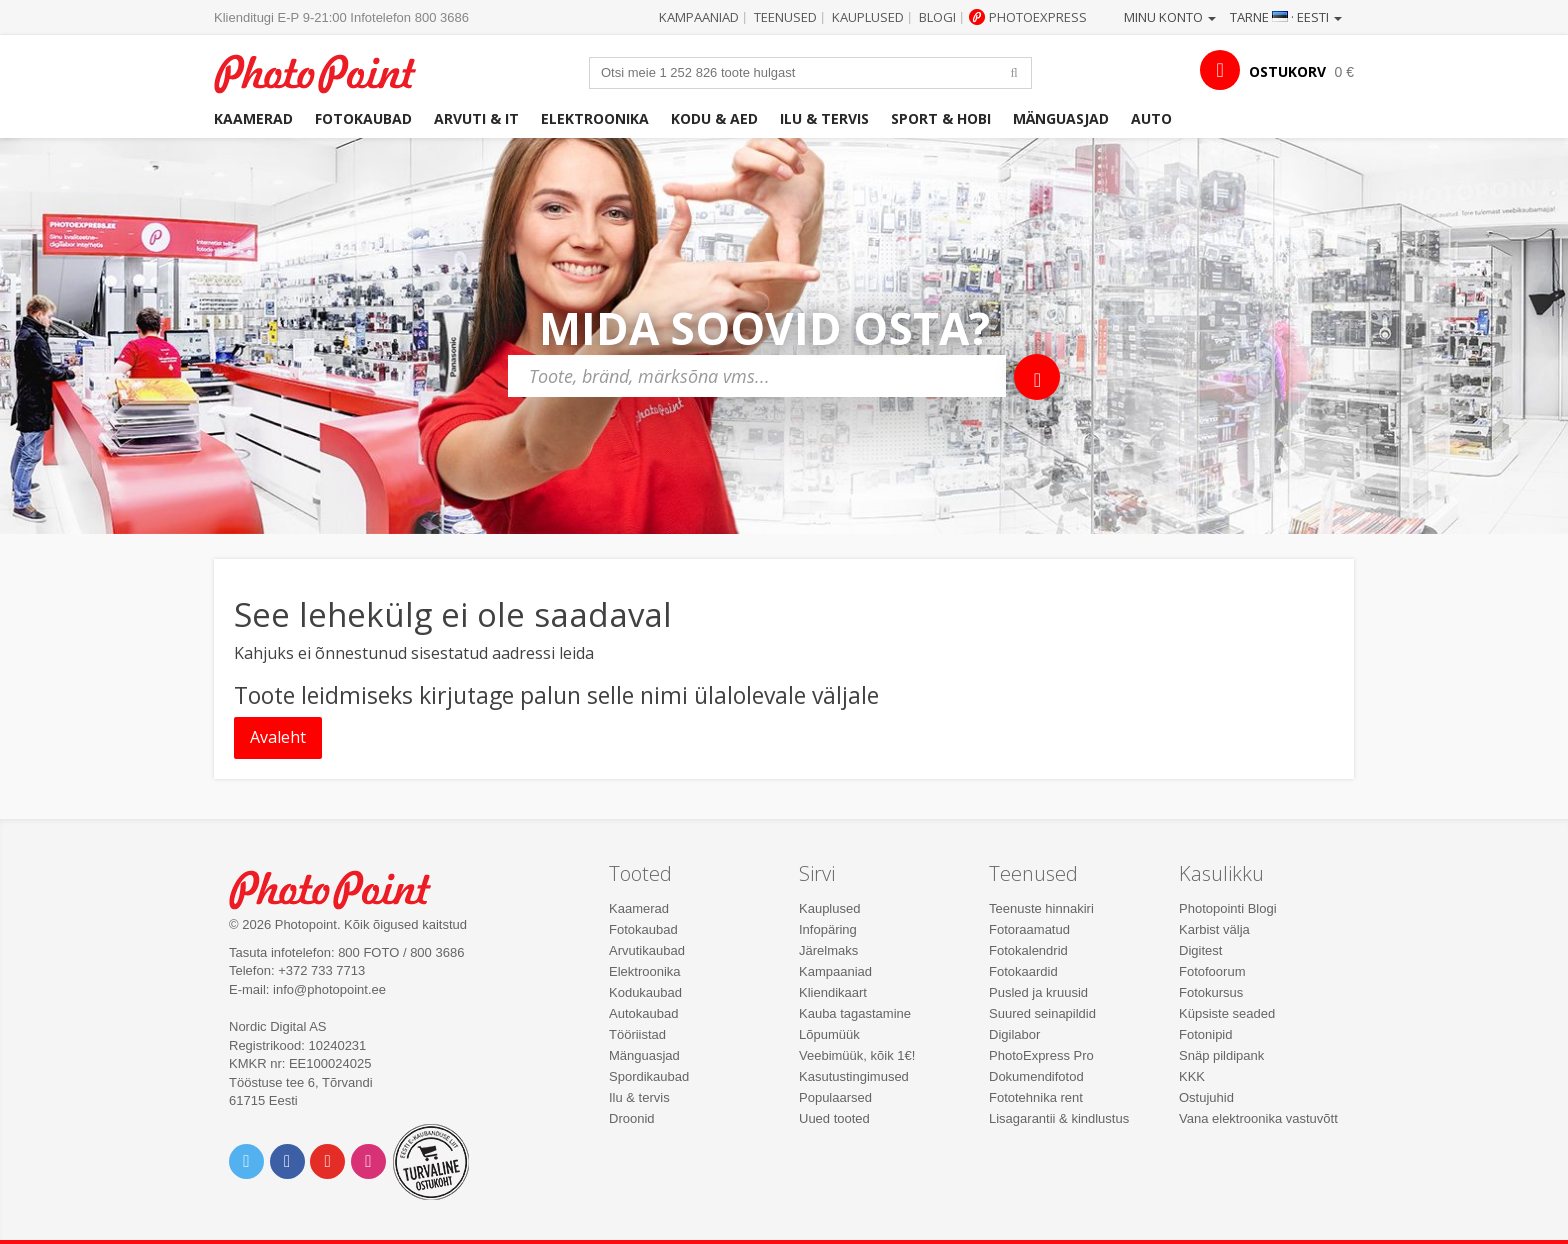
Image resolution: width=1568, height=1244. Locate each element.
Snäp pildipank (1221, 1055)
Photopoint (327, 71)
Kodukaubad (645, 992)
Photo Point (342, 887)
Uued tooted (834, 1118)
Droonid (632, 1118)
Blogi (937, 17)
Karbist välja (1214, 929)
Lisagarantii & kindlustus (1059, 1118)
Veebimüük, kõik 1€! (857, 1055)
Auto (1151, 118)
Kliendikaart (833, 992)
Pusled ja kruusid (1038, 992)
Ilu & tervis (824, 118)
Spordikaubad (649, 1076)
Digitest (1200, 950)
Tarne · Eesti (1286, 17)
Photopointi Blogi (1228, 908)
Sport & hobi (941, 118)
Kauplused (868, 17)
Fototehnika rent (1036, 1097)
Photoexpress (1038, 17)
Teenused (785, 17)
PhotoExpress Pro (1041, 1055)
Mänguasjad (1061, 118)
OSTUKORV (1287, 71)
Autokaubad (643, 1013)
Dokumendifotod (1036, 1076)
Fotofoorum (1212, 971)
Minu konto (1170, 17)
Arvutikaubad (647, 950)
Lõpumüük (829, 1034)
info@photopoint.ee (329, 989)
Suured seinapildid (1042, 1013)
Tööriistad (637, 1034)
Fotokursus (1211, 992)
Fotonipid (1205, 1034)
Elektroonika (595, 118)
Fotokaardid (1023, 971)
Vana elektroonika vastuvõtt (1258, 1118)
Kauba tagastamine (855, 1013)
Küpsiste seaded (1227, 1013)
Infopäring (828, 929)
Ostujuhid (1206, 1097)
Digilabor (1014, 1034)
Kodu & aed (714, 118)
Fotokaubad (363, 118)
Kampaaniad (699, 17)
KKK (1192, 1076)
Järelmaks (828, 950)
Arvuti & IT (476, 118)
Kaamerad (253, 118)
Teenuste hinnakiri (1041, 908)
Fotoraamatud (1029, 929)
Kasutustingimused (854, 1076)
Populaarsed (835, 1097)
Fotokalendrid (1028, 950)
